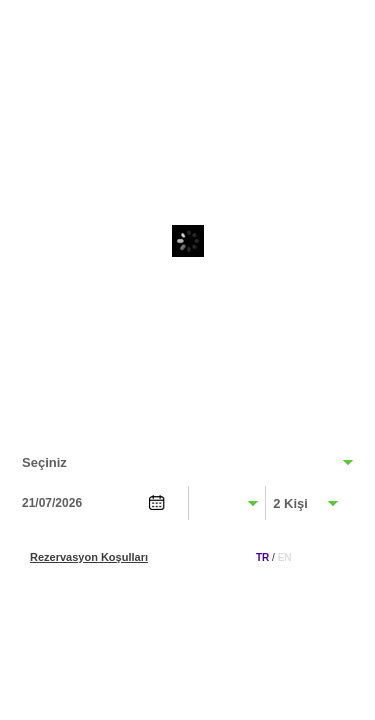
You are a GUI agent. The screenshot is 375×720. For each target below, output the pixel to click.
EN (285, 557)
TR (262, 557)
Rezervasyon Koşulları (89, 557)
